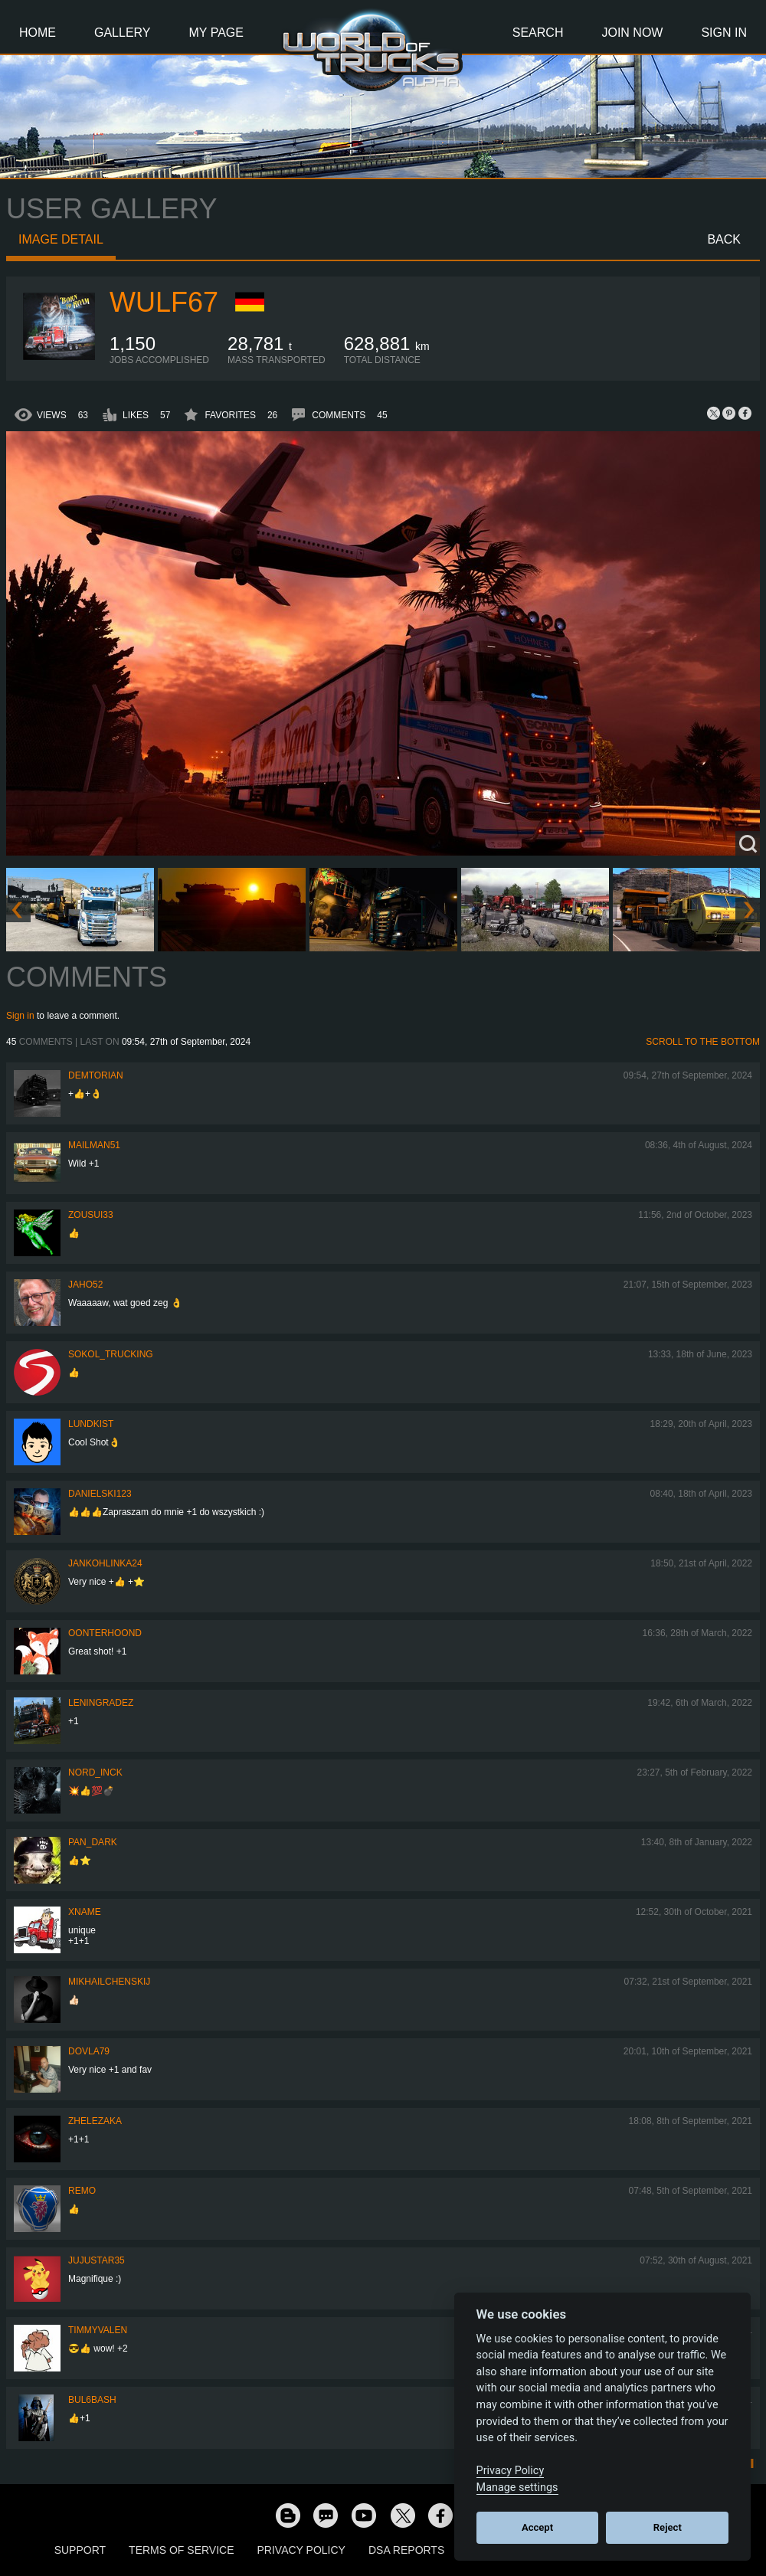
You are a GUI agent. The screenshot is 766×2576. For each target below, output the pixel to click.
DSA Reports (406, 2550)
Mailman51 (94, 1145)
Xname (84, 1912)
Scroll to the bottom (703, 1041)
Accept (537, 2527)
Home (37, 32)
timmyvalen (97, 2330)
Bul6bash (92, 2399)
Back (724, 239)
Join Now (632, 32)
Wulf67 (164, 302)
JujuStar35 (96, 2260)
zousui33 (90, 1214)
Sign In (724, 32)
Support (80, 2550)
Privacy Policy (301, 2550)
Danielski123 (100, 1493)
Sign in (20, 1015)
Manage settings (517, 2487)
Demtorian (95, 1075)
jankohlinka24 (105, 1563)
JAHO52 (85, 1284)
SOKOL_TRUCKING (110, 1354)
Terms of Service (181, 2550)
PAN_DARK (92, 1842)
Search (538, 32)
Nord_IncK (95, 1772)
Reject (667, 2527)
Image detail (60, 239)
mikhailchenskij (109, 1981)
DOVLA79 (89, 2051)
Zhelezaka (95, 2121)
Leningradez (100, 1702)
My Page (216, 32)
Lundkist (90, 1424)
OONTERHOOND (105, 1633)
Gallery (122, 32)
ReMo (82, 2190)
